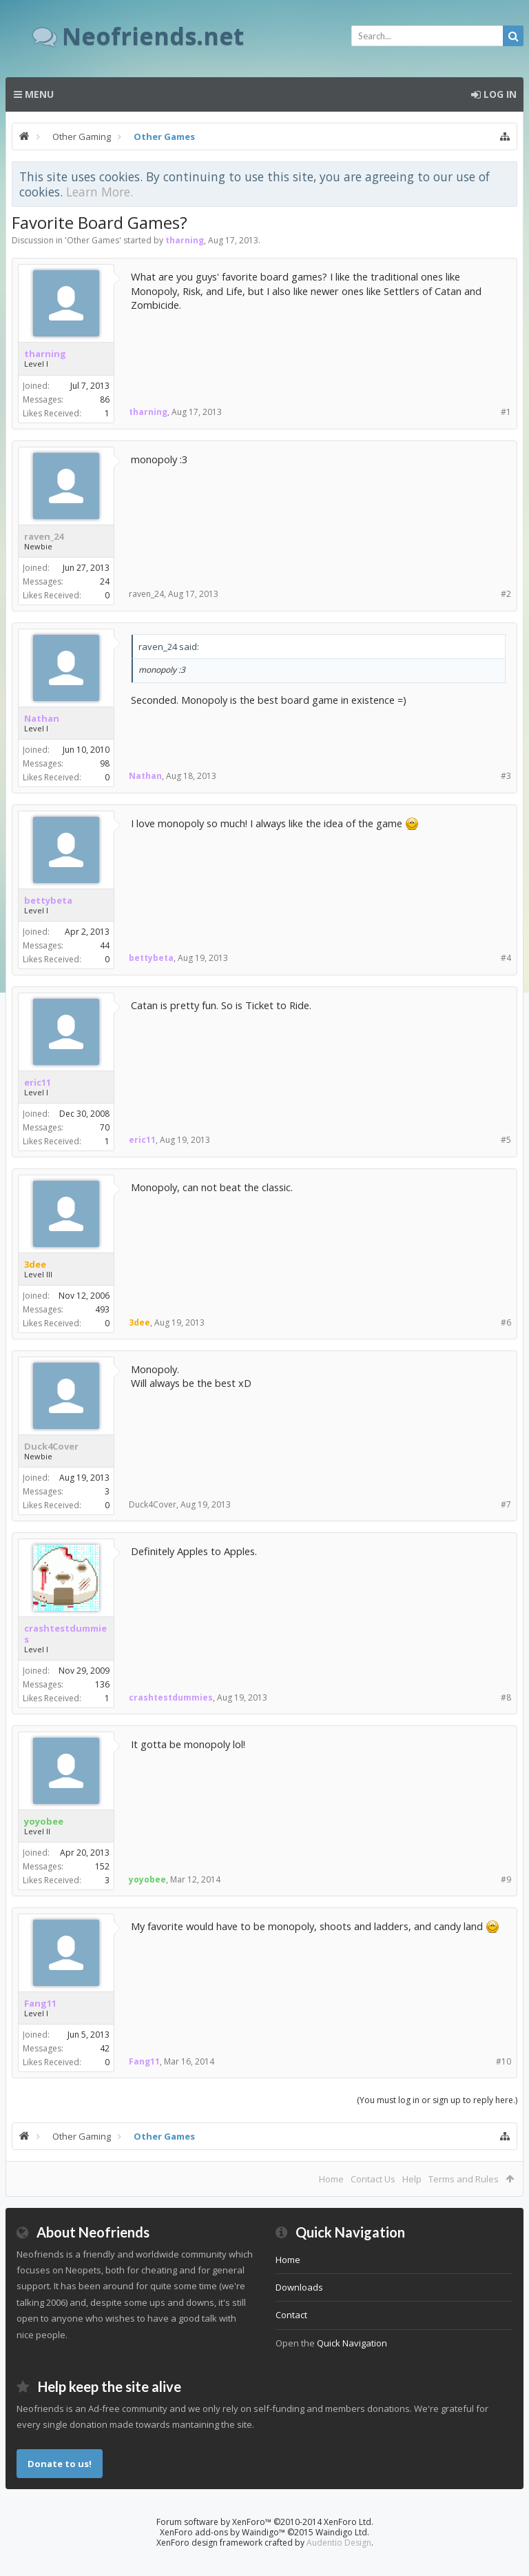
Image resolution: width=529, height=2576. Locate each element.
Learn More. (99, 191)
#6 (506, 1322)
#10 (503, 2061)
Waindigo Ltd (341, 2532)
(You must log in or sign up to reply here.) (437, 2100)
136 (102, 1684)
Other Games (93, 240)
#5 (506, 1140)
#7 (506, 1504)
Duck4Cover (51, 1446)
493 (102, 1309)
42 (105, 2048)
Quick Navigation (352, 2343)
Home (331, 2179)
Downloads (299, 2287)
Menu (34, 94)
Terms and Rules (463, 2179)
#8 (506, 1697)
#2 (506, 594)
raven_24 (43, 536)
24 (105, 581)
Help (412, 2179)
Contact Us (373, 2179)
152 (102, 1866)
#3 (506, 776)
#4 (506, 958)
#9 (506, 1879)
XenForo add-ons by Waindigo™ (222, 2532)
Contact (291, 2315)
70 (105, 1127)
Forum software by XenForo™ (264, 2522)
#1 (506, 412)
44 (105, 945)
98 (105, 763)
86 (105, 399)
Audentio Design (339, 2542)
